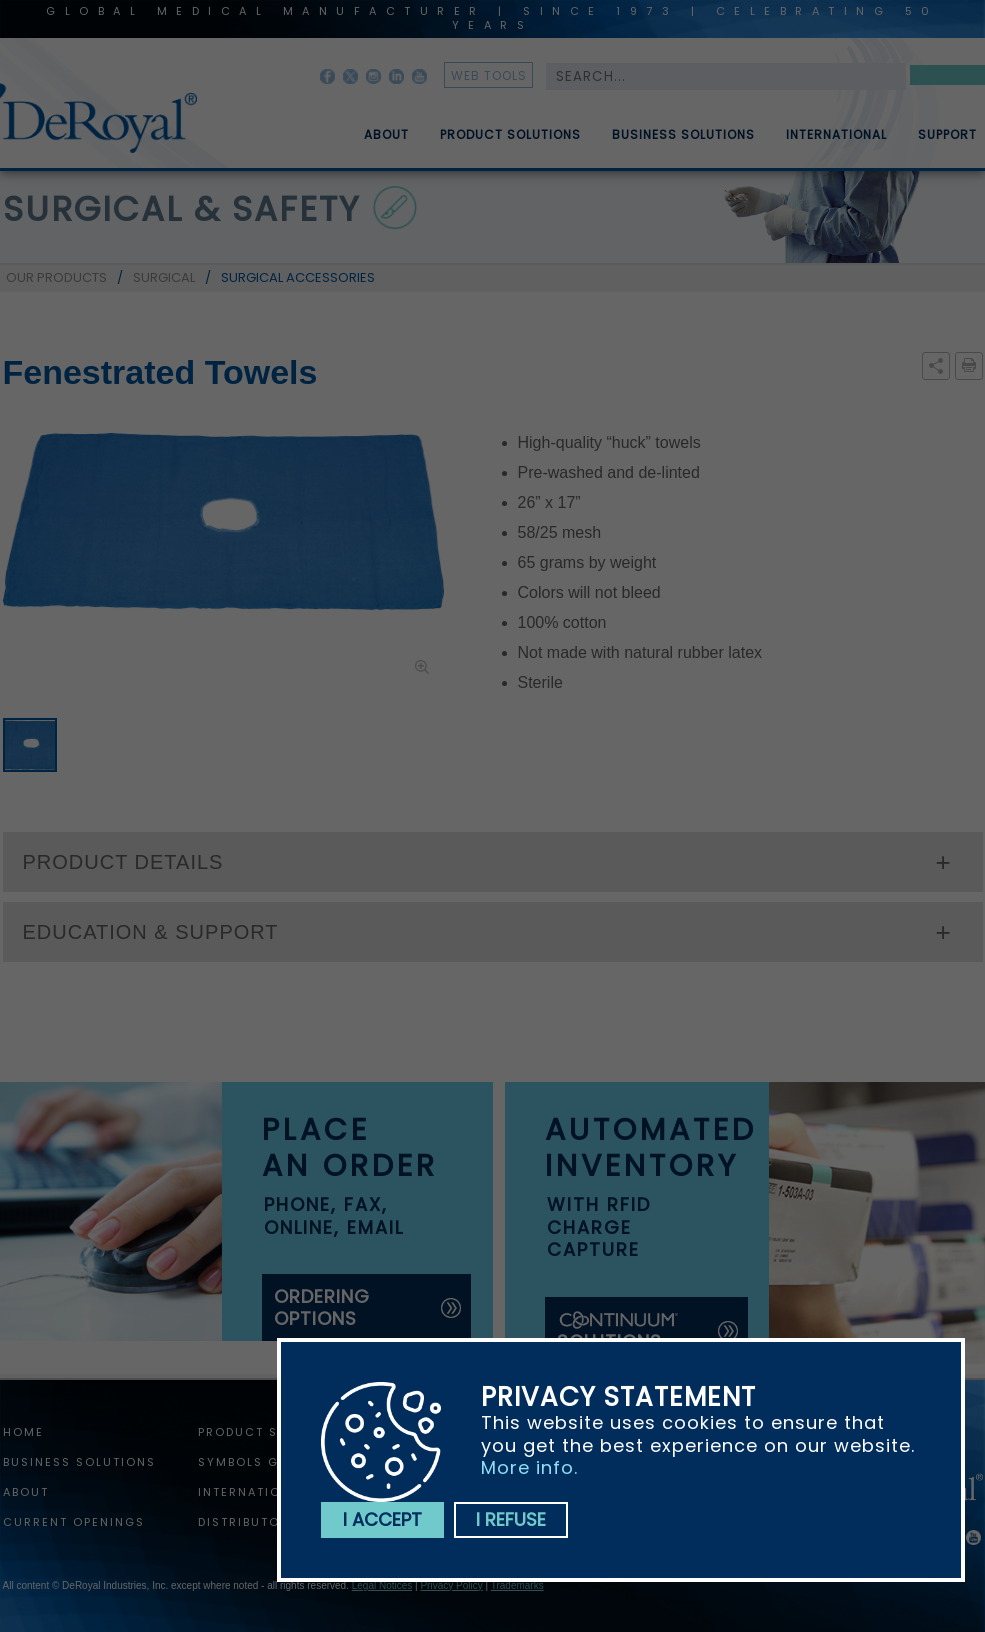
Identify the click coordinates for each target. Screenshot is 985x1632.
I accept (382, 1519)
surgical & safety (182, 209)
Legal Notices (382, 1585)
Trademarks (517, 1585)
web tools (489, 75)
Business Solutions (683, 143)
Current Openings (74, 1522)
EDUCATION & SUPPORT (151, 932)
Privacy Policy (451, 1585)
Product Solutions (510, 143)
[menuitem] (372, 127)
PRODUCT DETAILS (123, 862)
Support (947, 143)
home (23, 1432)
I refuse (511, 1519)
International (836, 143)
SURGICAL (164, 277)
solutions (619, 1331)
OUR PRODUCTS (56, 277)
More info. (529, 1467)
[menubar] (656, 127)
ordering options (322, 1307)
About (386, 143)
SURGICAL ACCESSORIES (298, 277)
